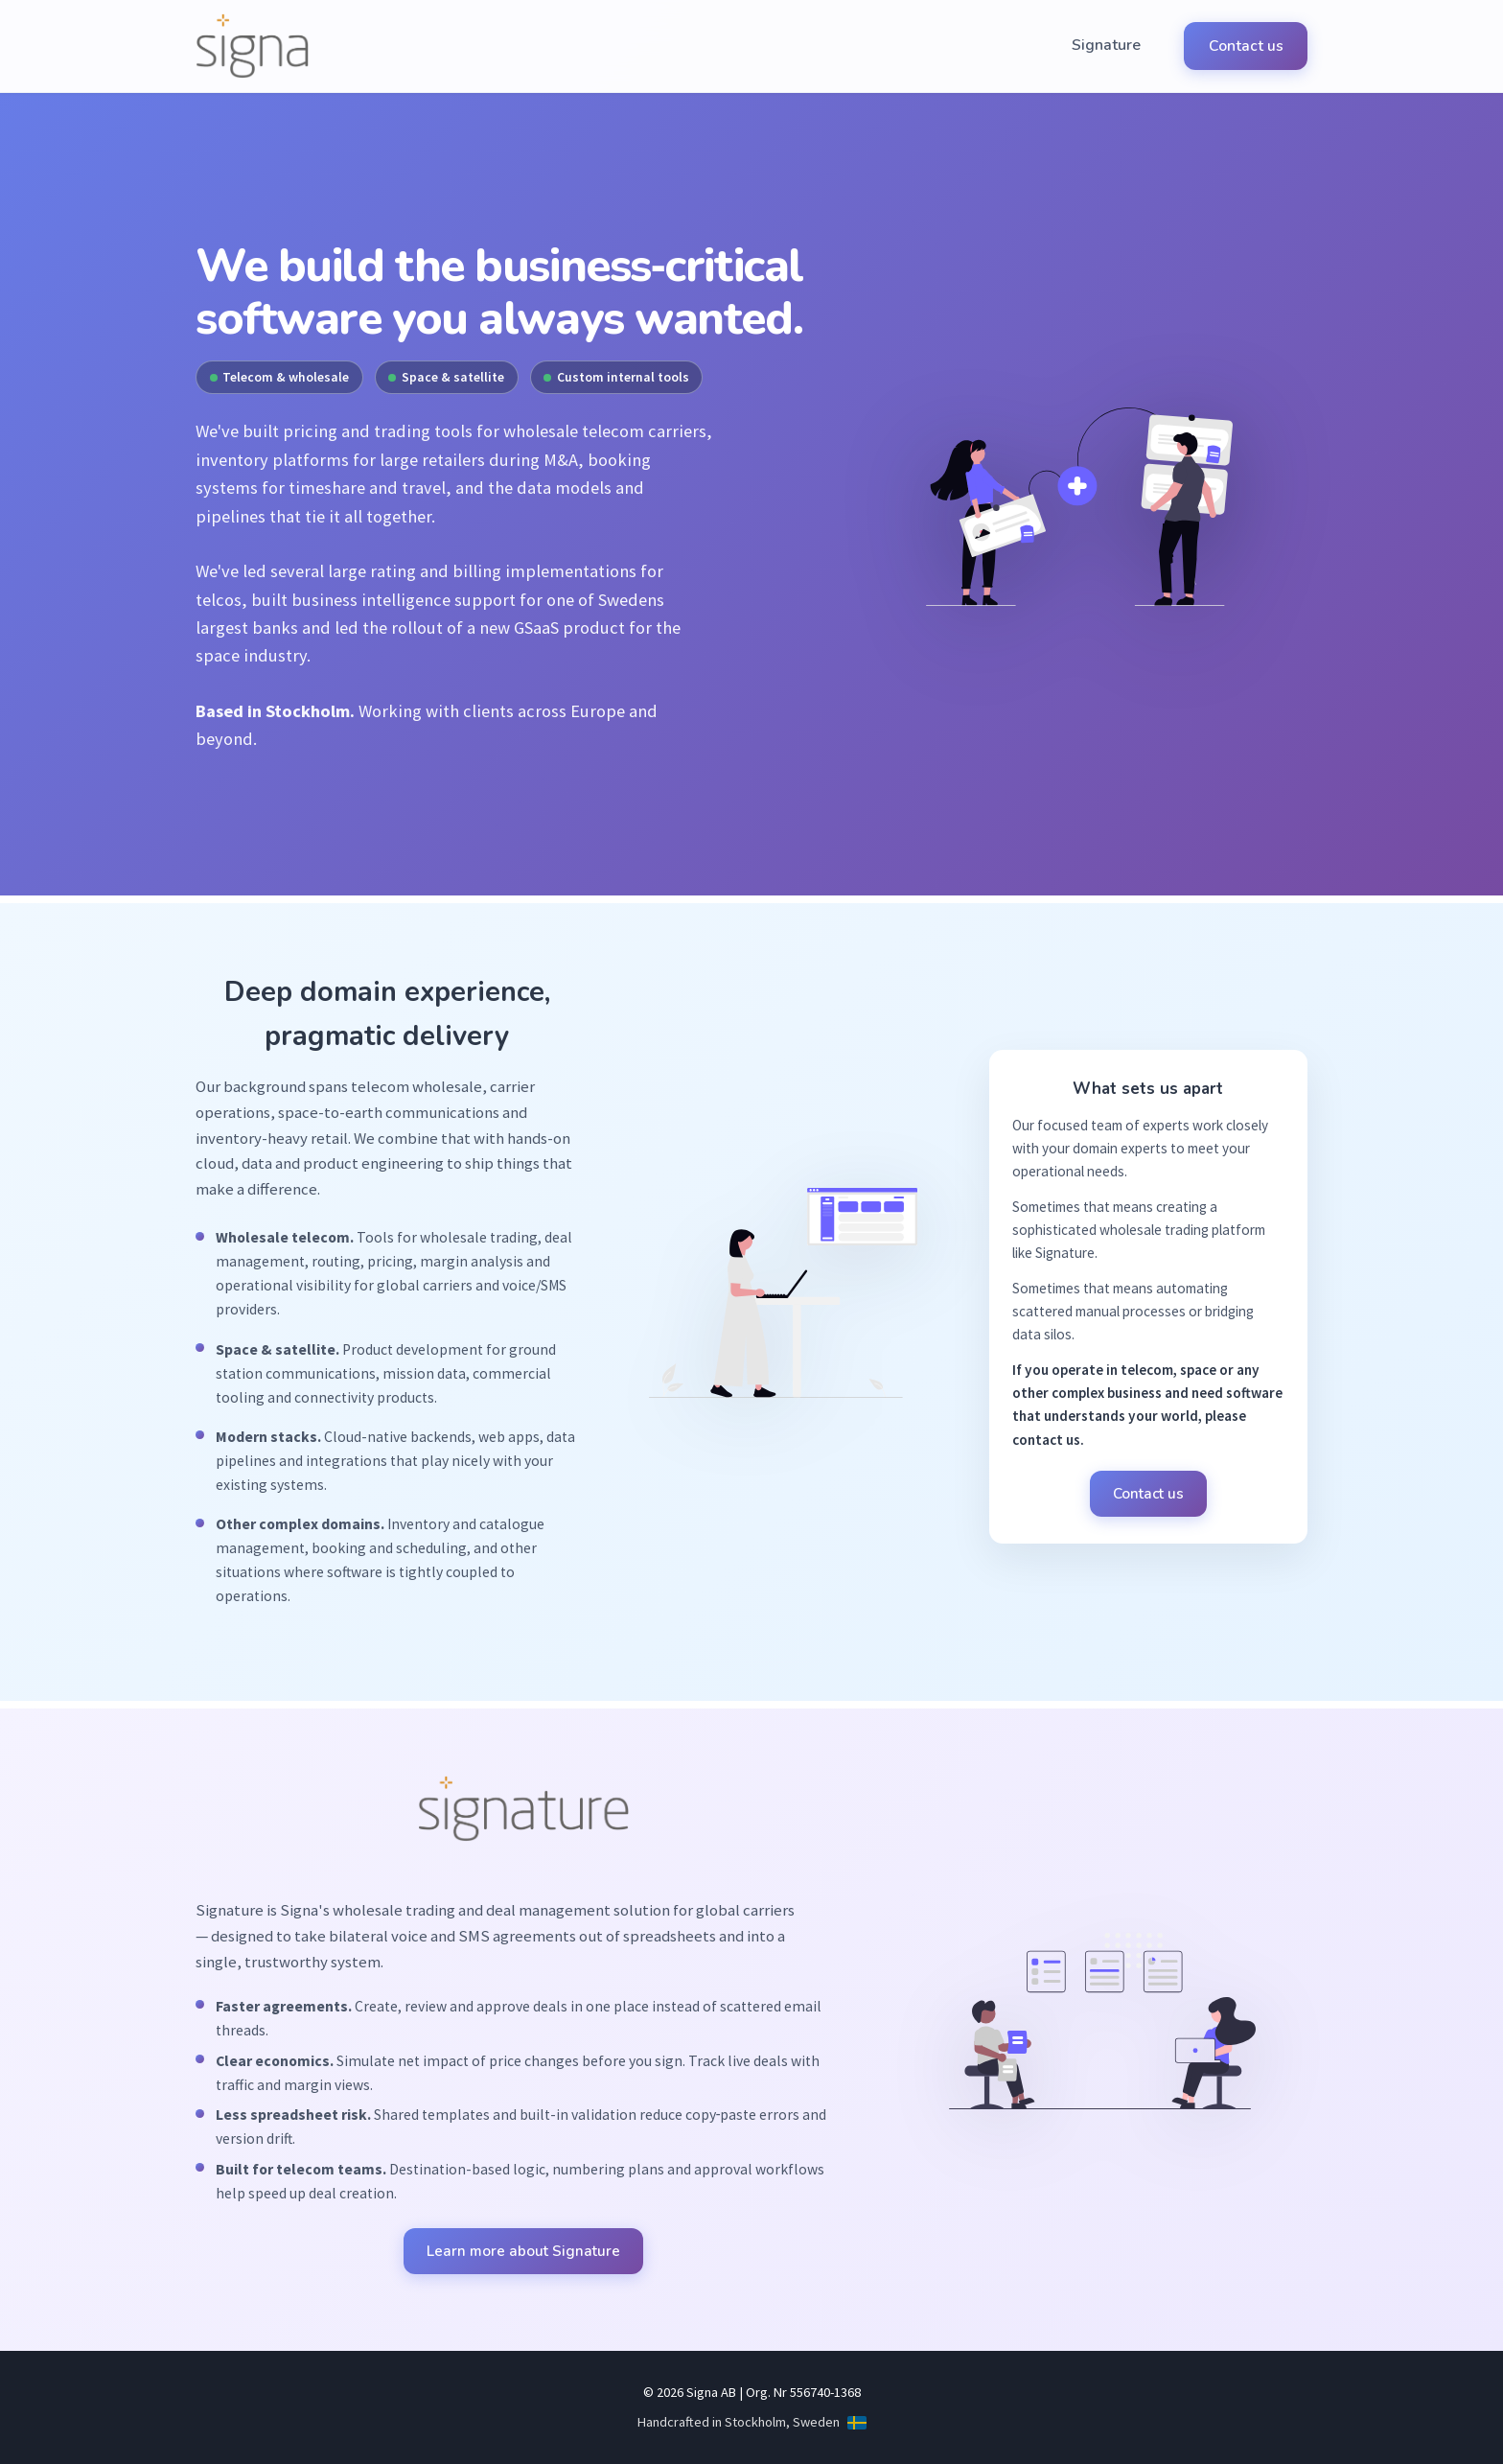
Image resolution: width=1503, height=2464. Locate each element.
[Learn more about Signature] (523, 1824)
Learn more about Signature (523, 2251)
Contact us (1249, 46)
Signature (1118, 46)
